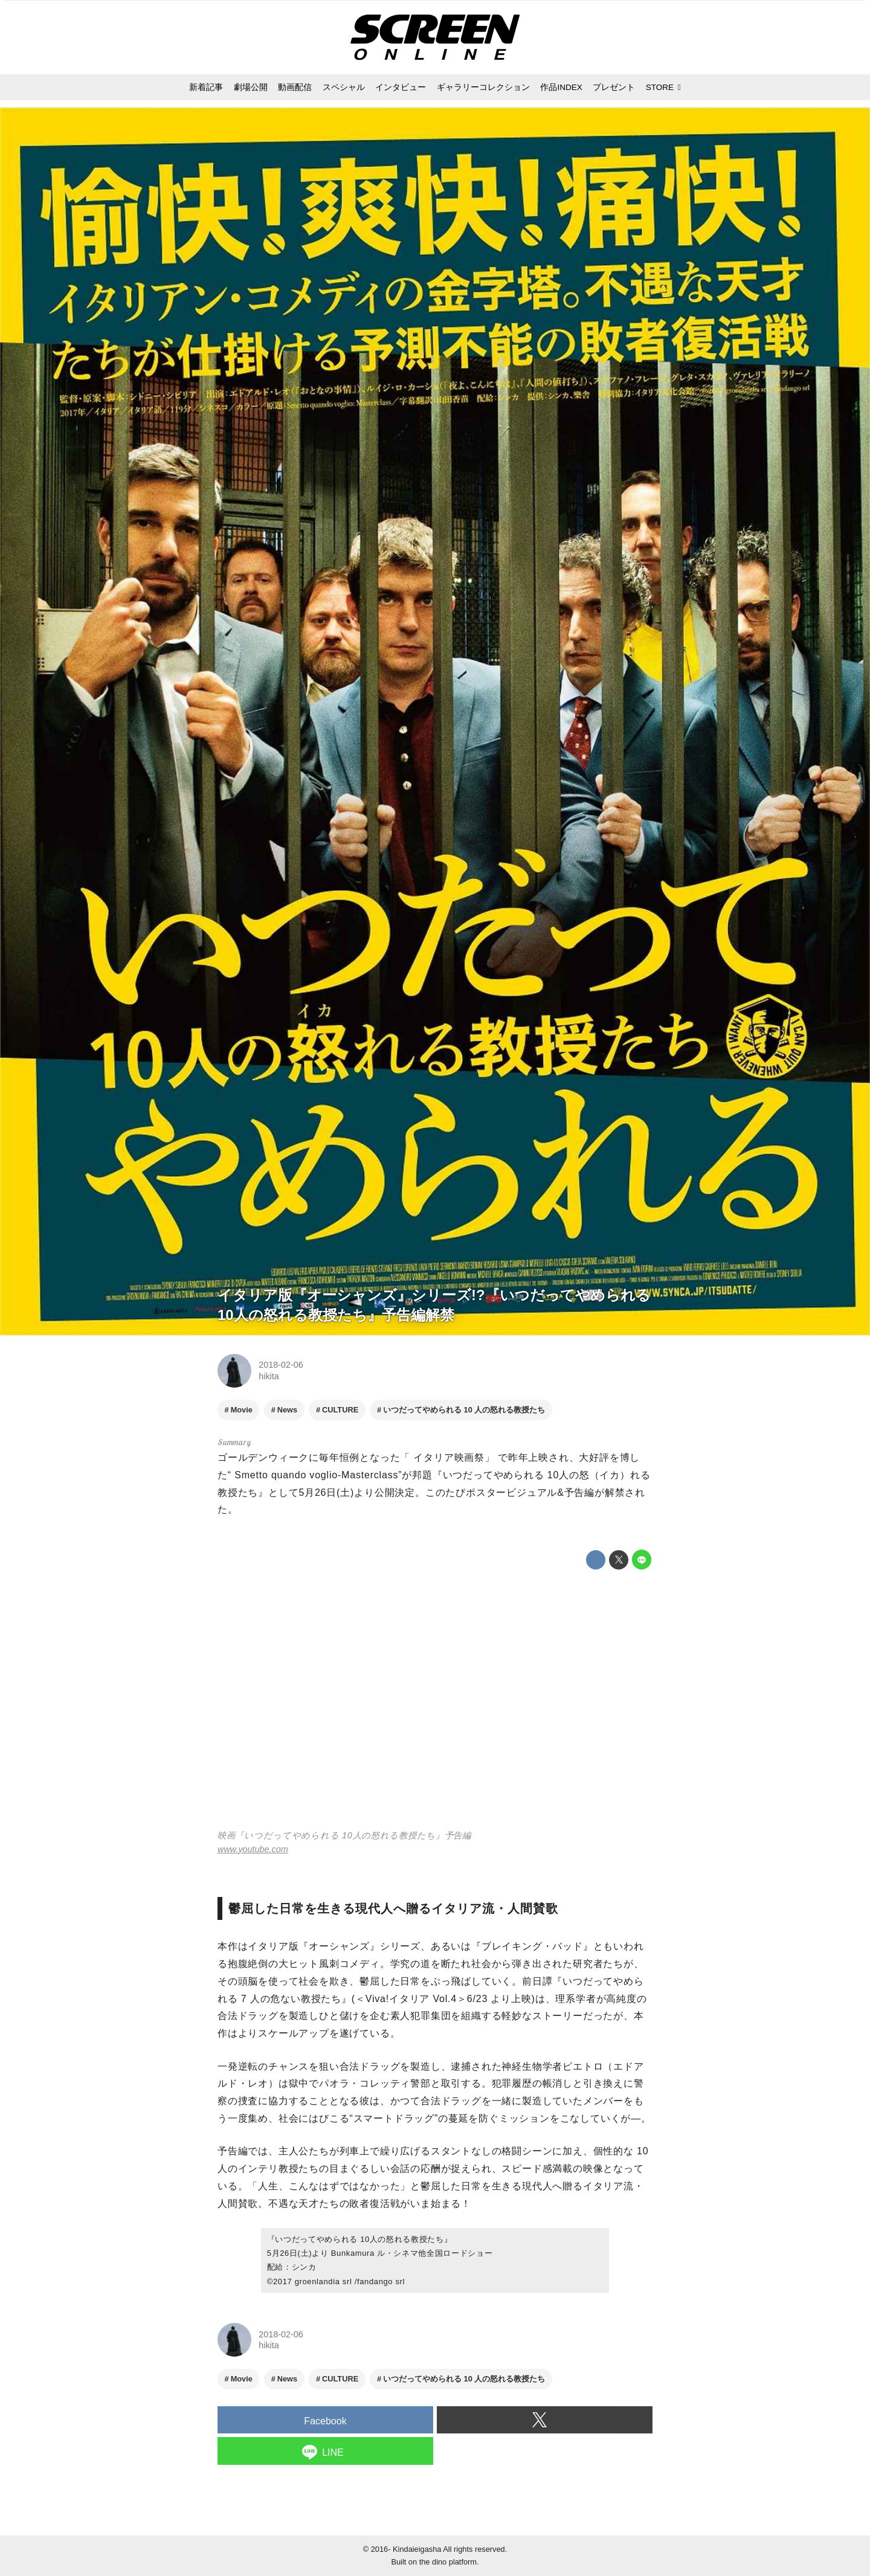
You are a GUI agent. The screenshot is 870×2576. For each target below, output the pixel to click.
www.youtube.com (253, 1849)
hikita (269, 1376)
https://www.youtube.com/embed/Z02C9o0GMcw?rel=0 (435, 1701)
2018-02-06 (281, 1365)
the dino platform (448, 2561)
